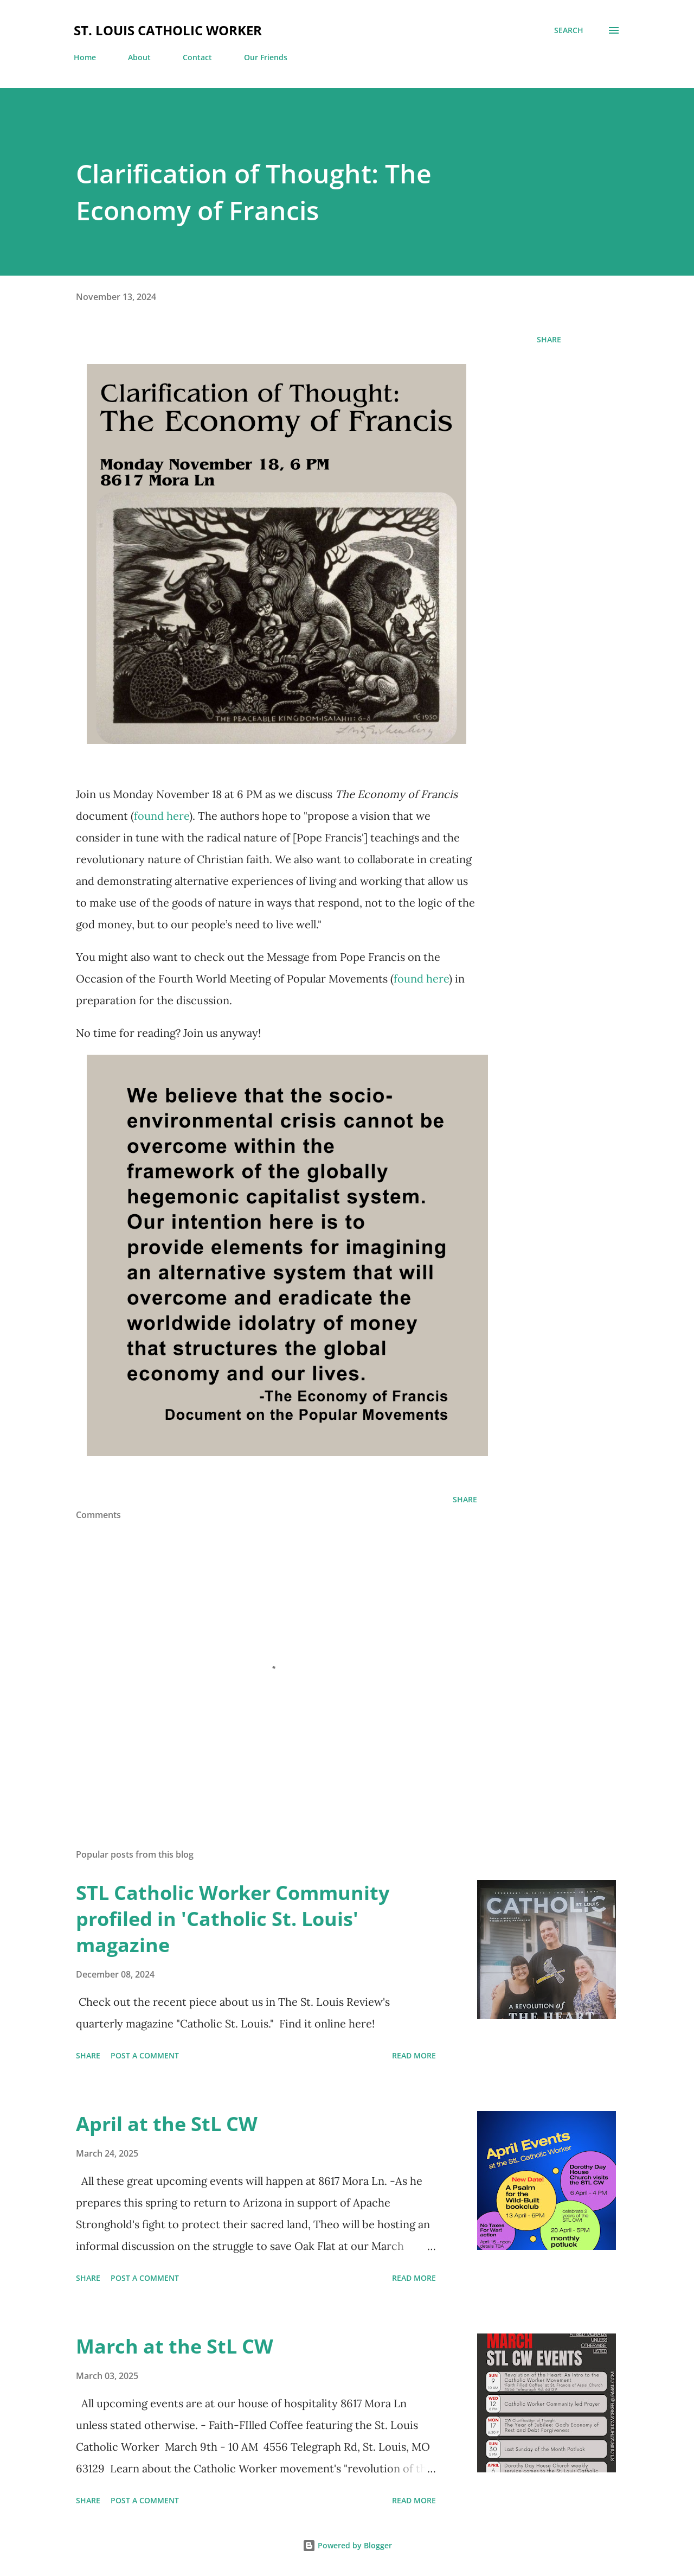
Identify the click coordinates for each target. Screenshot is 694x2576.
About (139, 57)
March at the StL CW (174, 2346)
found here (161, 815)
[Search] (568, 30)
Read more (414, 2055)
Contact (197, 57)
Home (85, 57)
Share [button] (549, 339)
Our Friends (265, 57)
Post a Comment (145, 2055)
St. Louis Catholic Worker (168, 30)
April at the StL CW (167, 2123)
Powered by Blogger (347, 2545)
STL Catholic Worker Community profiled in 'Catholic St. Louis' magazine (232, 1918)
